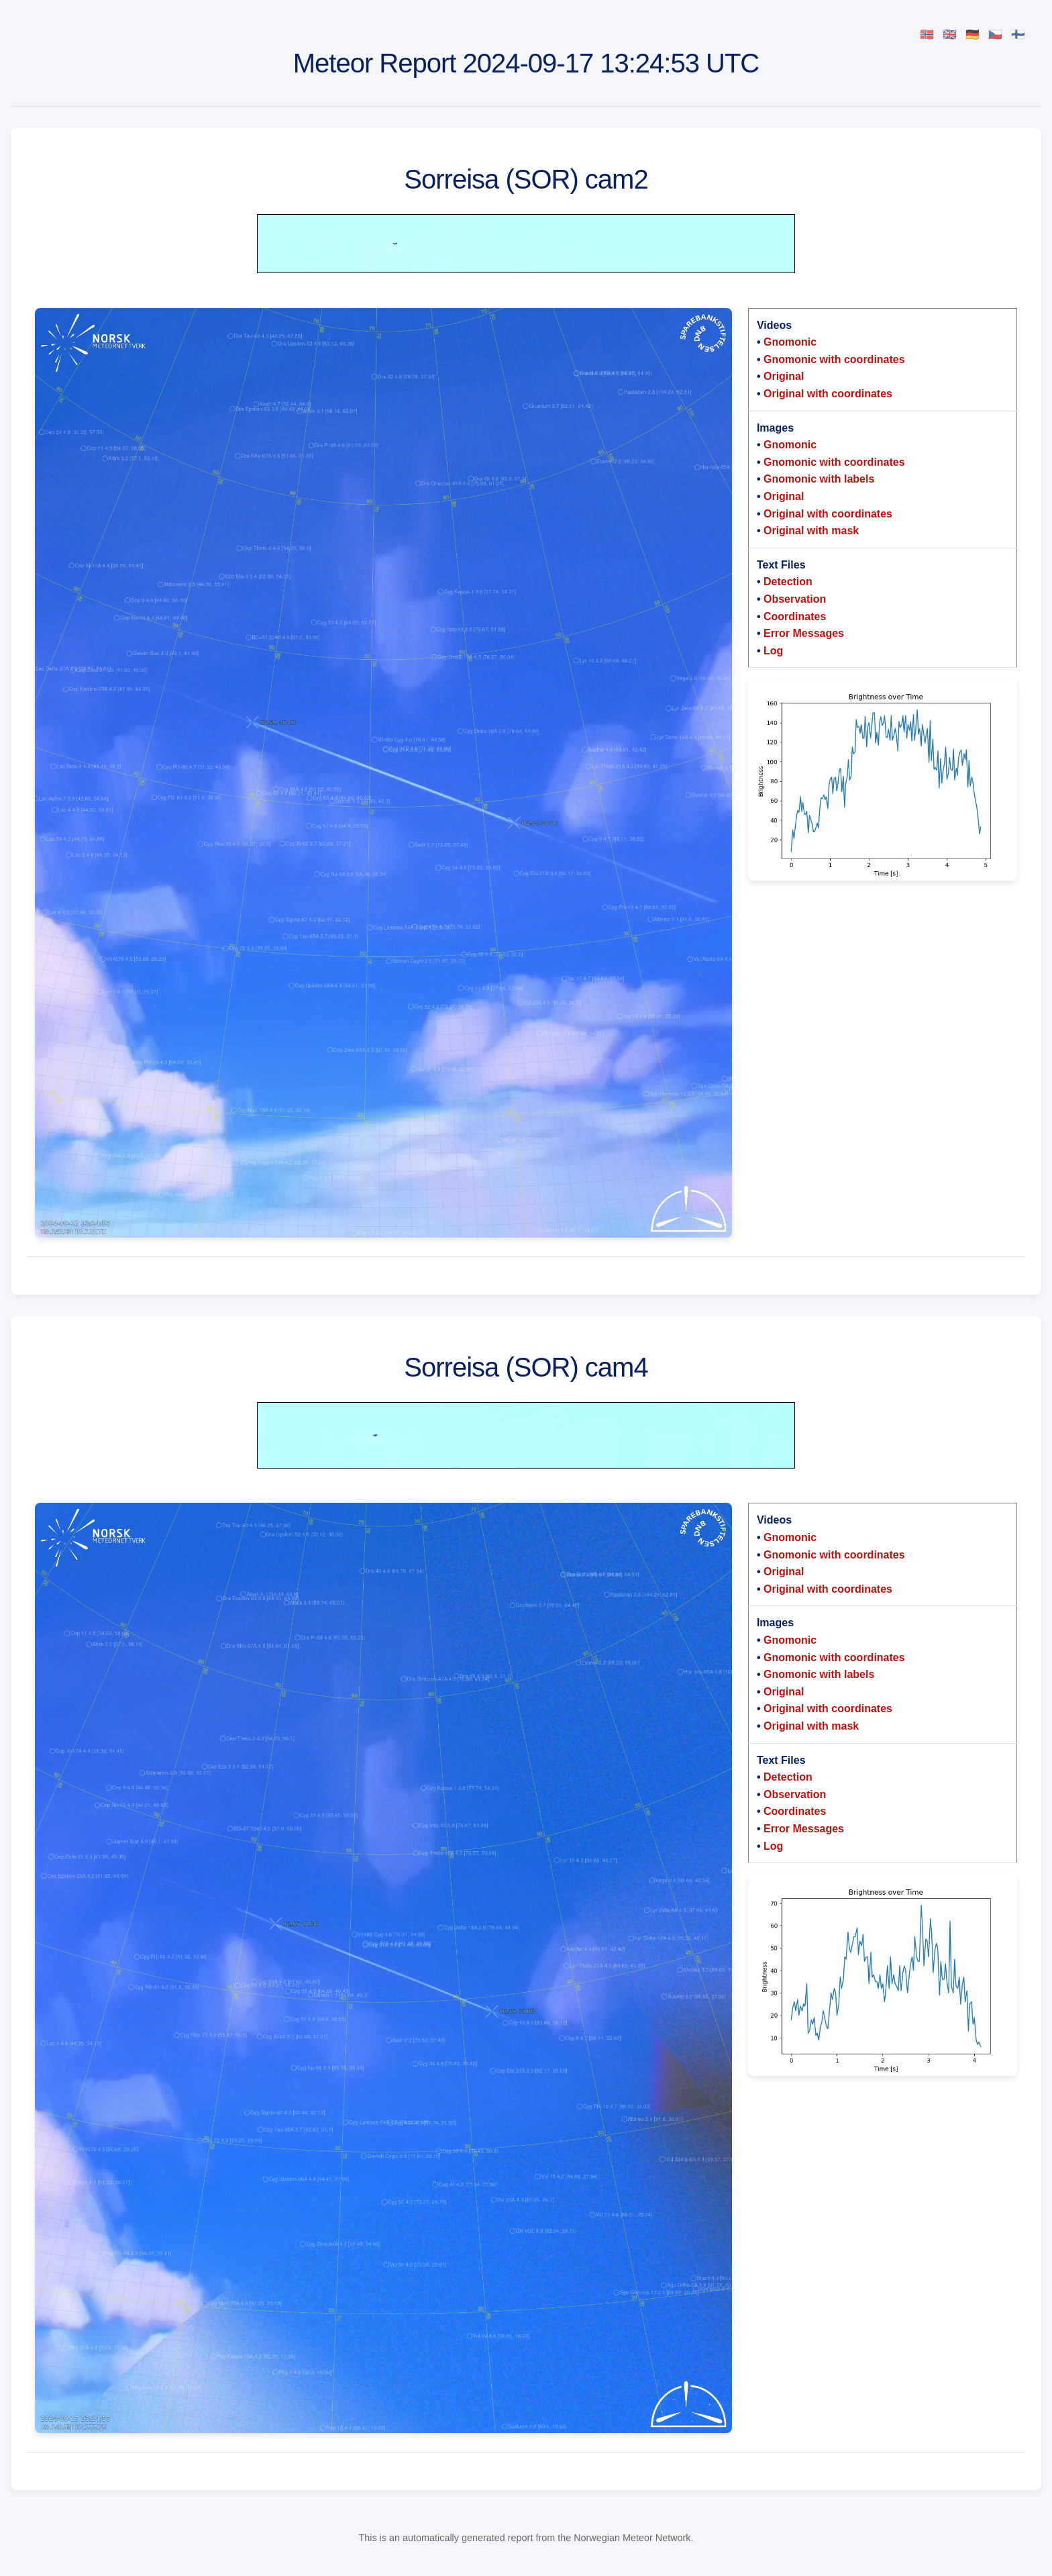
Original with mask (811, 530)
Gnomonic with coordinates (834, 359)
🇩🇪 (972, 34)
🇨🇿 (995, 34)
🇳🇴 (927, 34)
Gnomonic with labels (819, 479)
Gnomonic (790, 342)
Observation (795, 599)
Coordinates (795, 616)
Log (773, 650)
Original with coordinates (828, 393)
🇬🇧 (950, 34)
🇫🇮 (1018, 34)
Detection (788, 581)
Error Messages (804, 633)
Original (784, 376)
